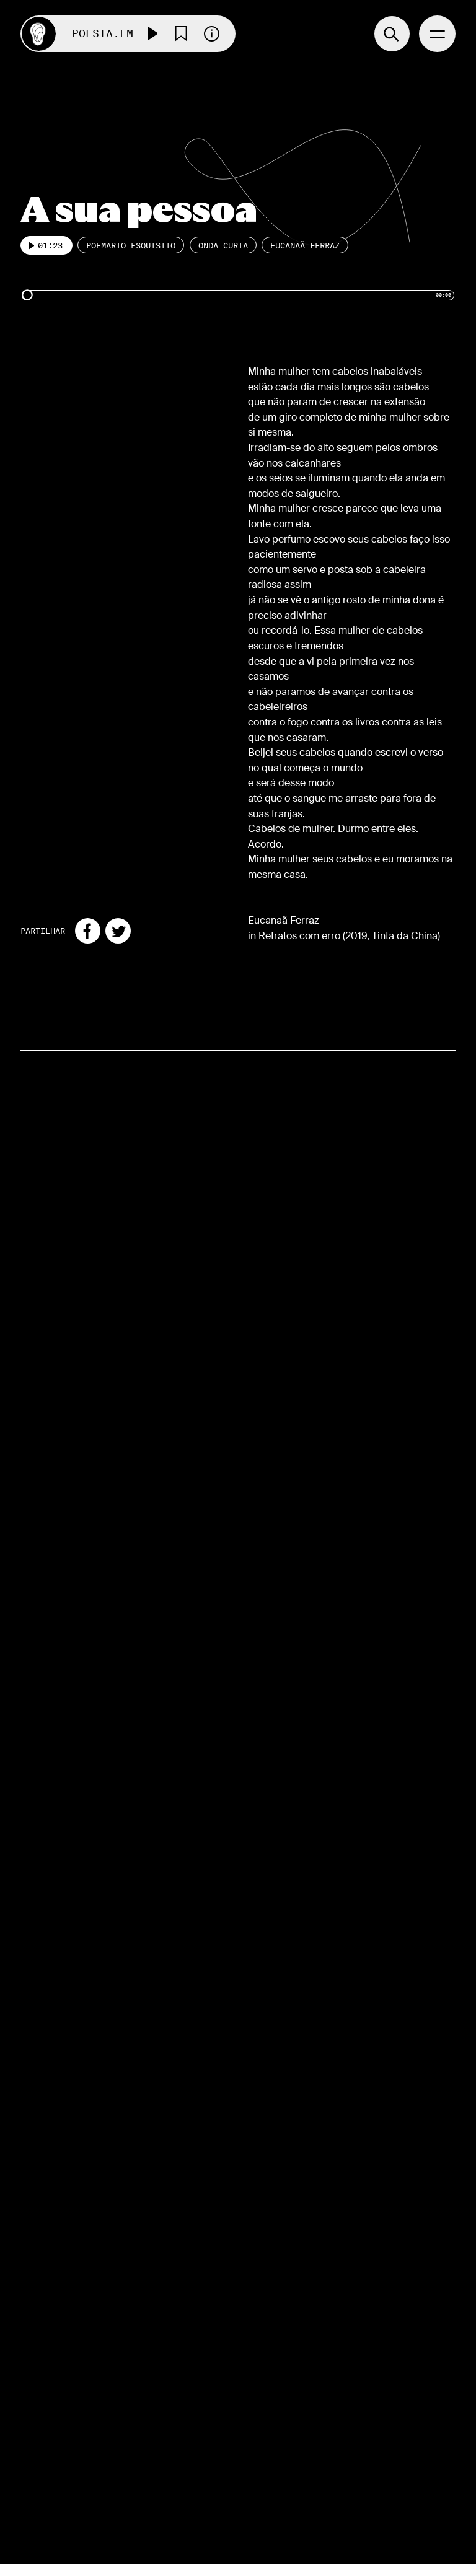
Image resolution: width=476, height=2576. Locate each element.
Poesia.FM (102, 33)
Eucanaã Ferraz (305, 245)
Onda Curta (223, 245)
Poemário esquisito (130, 245)
